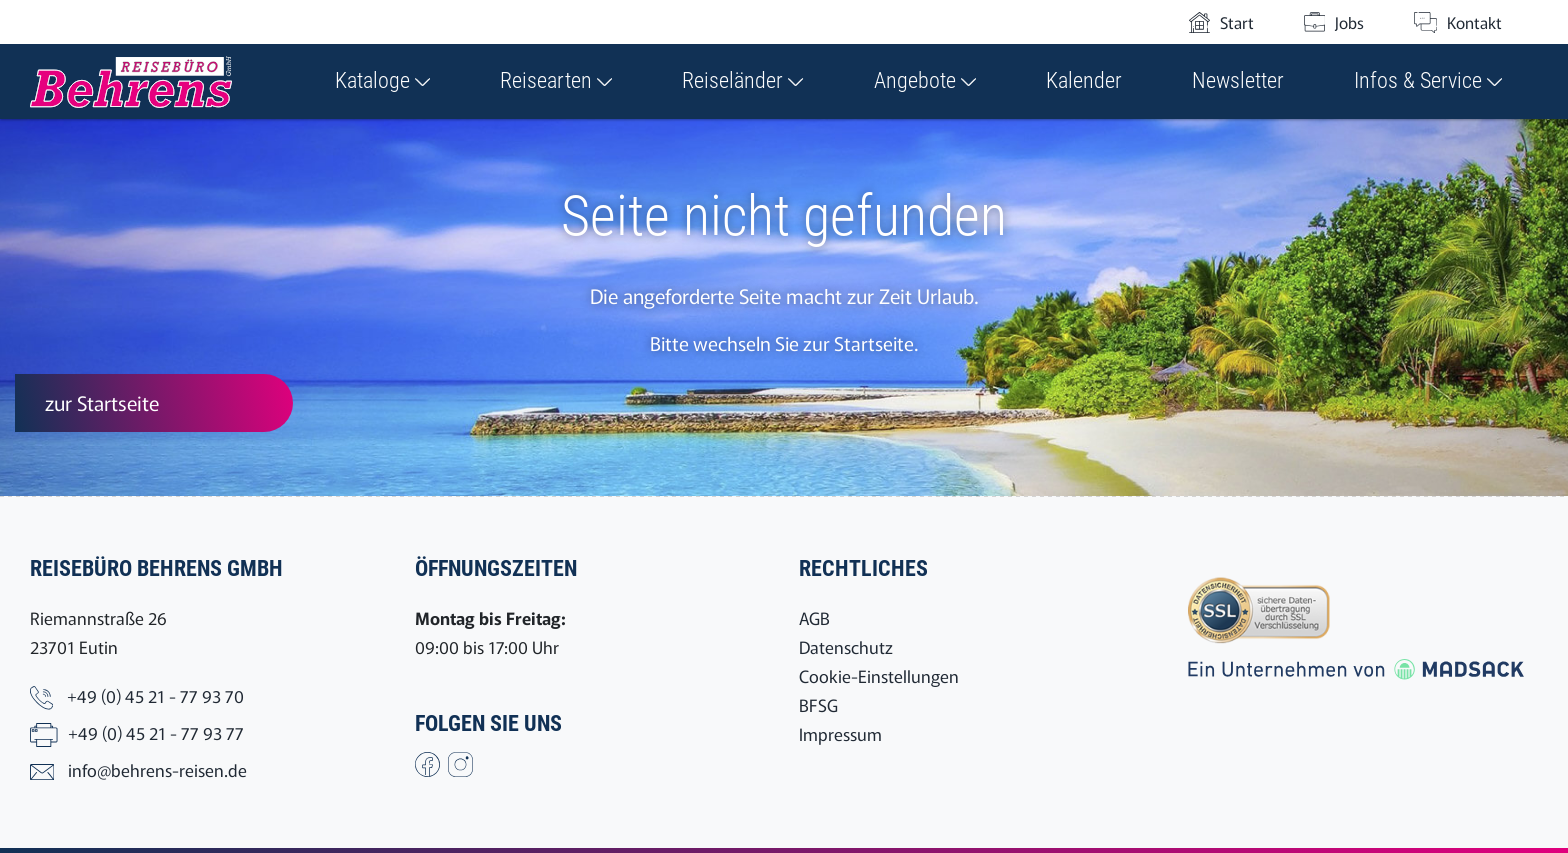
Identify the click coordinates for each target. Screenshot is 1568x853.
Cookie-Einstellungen (879, 675)
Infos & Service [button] (1428, 80)
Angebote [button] (925, 80)
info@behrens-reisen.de (157, 769)
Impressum (840, 733)
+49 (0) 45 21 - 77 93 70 (155, 695)
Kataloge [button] (382, 80)
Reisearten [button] (556, 80)
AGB (814, 617)
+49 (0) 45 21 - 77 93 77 (156, 732)
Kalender (1084, 80)
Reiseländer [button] (742, 80)
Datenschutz (846, 646)
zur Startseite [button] (102, 402)
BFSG (818, 704)
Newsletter (1238, 80)
